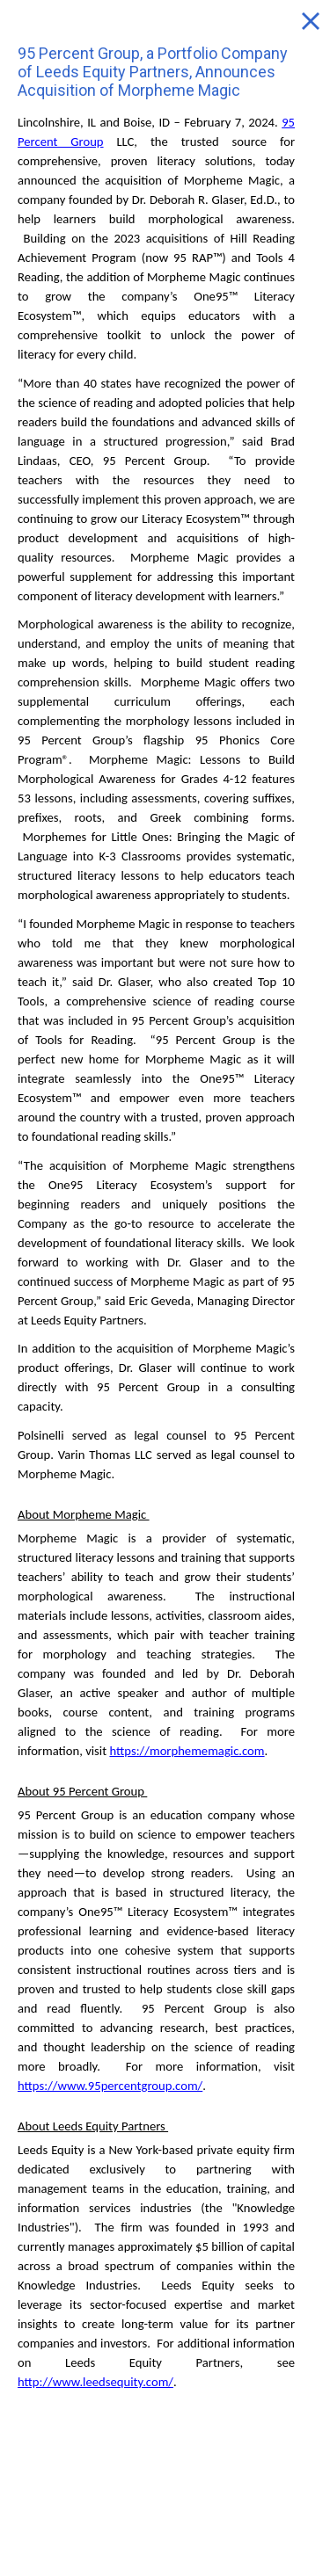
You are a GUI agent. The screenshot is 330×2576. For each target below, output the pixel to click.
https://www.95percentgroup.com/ (110, 2085)
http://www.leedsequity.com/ (95, 2382)
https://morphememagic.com (186, 1751)
